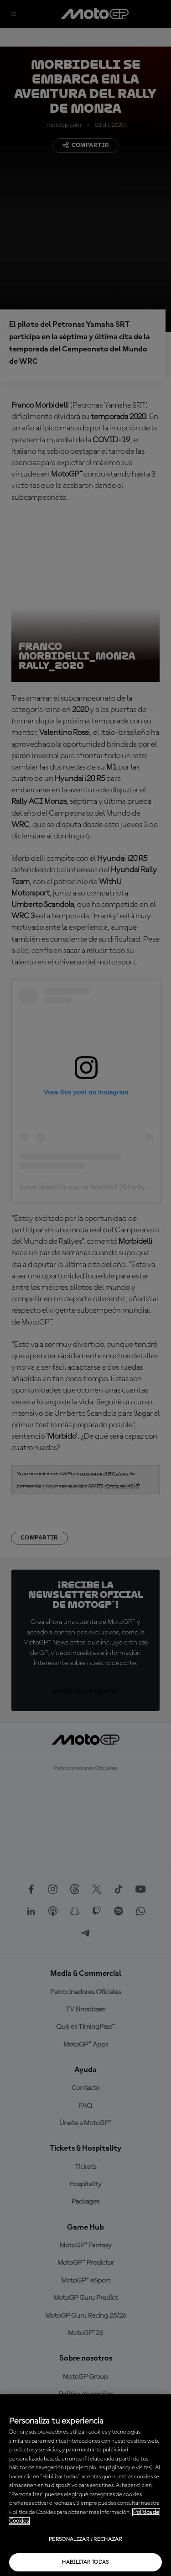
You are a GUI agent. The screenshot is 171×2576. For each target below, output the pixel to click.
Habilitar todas (85, 2562)
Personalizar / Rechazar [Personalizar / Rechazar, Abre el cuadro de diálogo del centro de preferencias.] (85, 2539)
